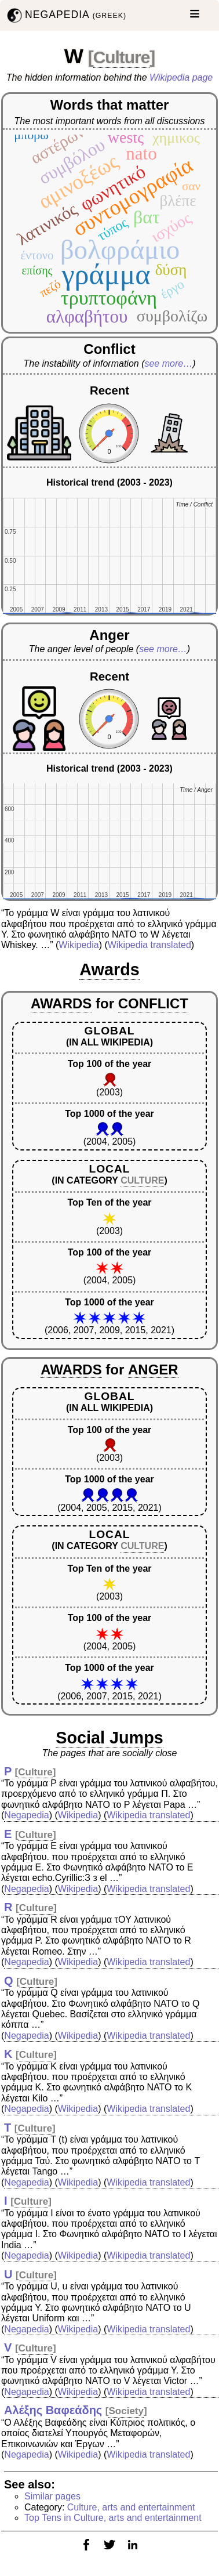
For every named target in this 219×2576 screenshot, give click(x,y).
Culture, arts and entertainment (131, 2507)
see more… (168, 363)
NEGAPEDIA (65, 15)
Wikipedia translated (149, 945)
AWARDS (61, 1003)
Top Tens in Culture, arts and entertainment (113, 2518)
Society (125, 2410)
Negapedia (26, 1815)
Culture (121, 57)
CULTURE (142, 1180)
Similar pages (52, 2496)
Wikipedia (78, 945)
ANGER (153, 1369)
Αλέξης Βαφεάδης (53, 2410)
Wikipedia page (181, 77)
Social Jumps (109, 1737)
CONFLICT (153, 1003)
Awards (109, 969)
